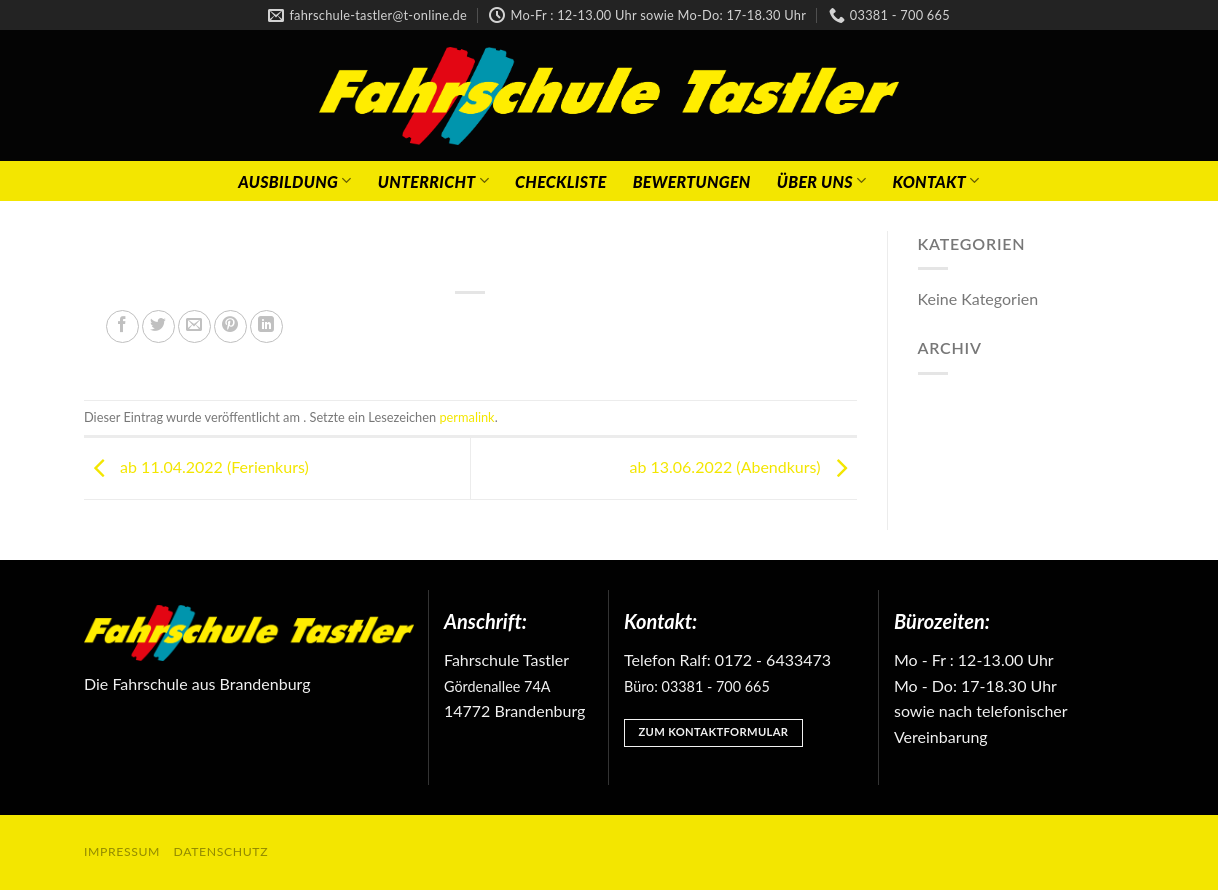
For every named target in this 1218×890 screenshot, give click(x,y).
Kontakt (935, 180)
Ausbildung (294, 180)
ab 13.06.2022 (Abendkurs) (742, 466)
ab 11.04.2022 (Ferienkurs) (196, 466)
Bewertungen (692, 181)
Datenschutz (221, 851)
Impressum (122, 851)
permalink (466, 417)
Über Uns (822, 180)
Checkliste (561, 181)
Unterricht (433, 180)
